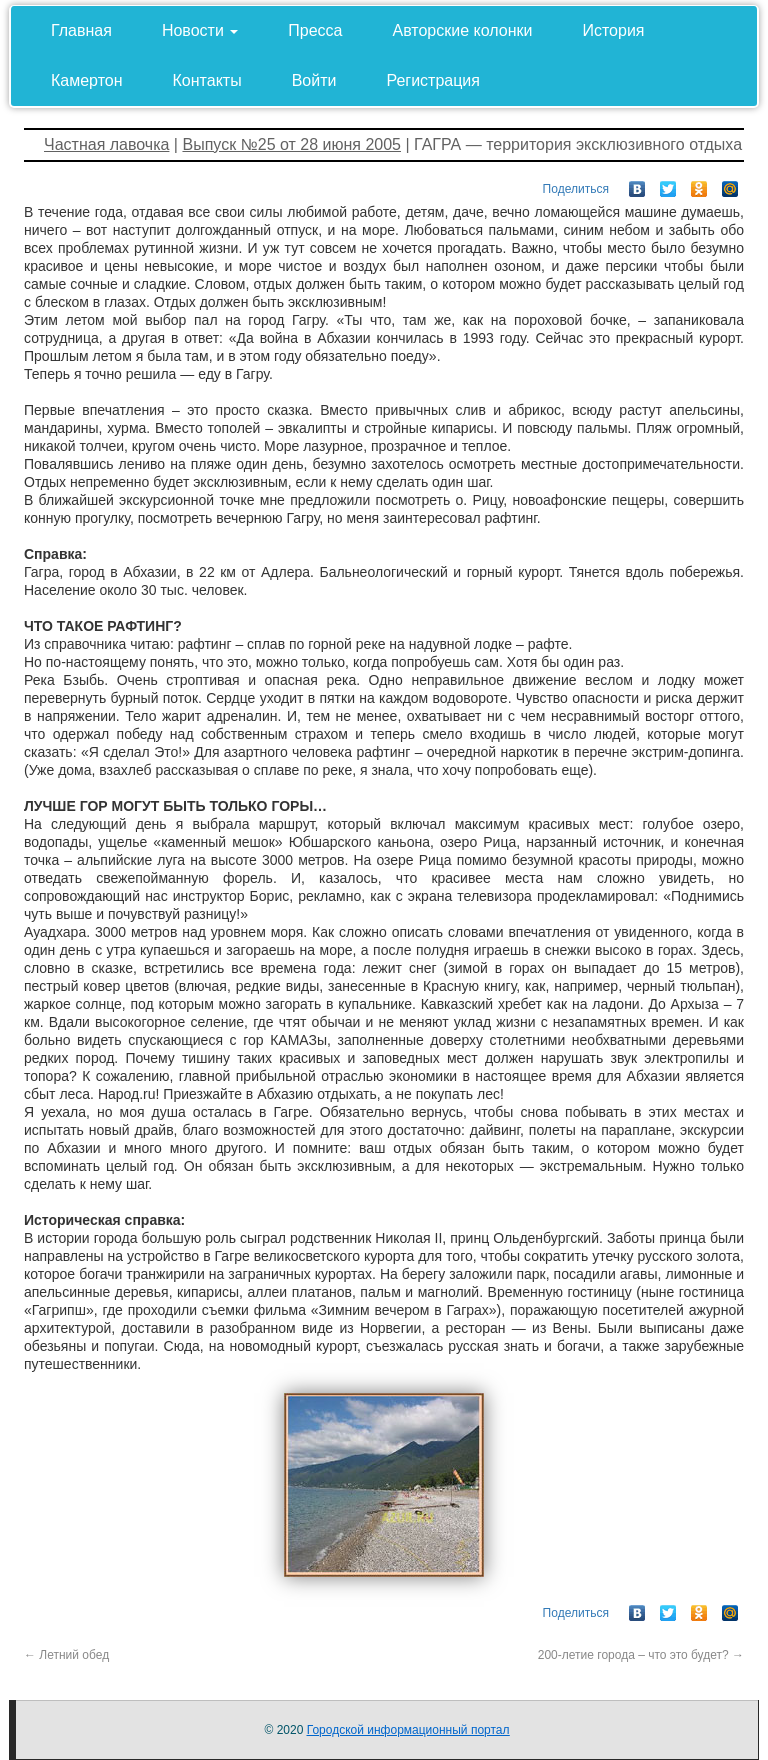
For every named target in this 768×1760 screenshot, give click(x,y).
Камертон (87, 80)
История (613, 30)
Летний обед (66, 1655)
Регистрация (433, 80)
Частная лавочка (106, 144)
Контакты (207, 80)
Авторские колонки (463, 30)
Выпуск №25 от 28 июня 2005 (291, 144)
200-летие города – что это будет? (641, 1655)
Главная (81, 30)
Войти (314, 80)
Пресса (315, 30)
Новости (200, 30)
